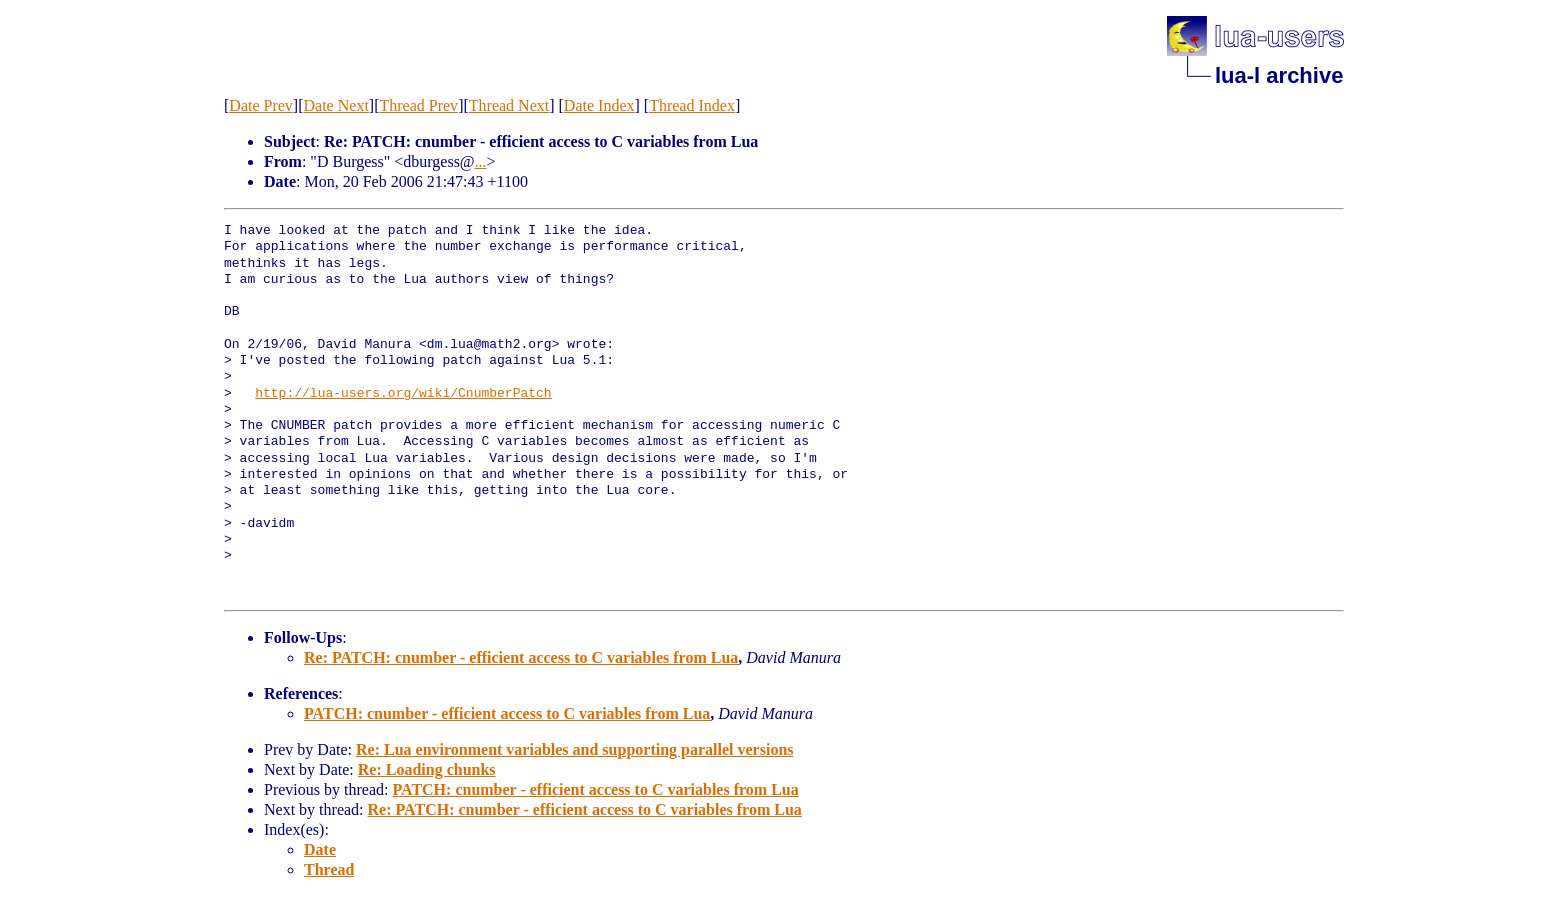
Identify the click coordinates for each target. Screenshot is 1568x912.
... (481, 161)
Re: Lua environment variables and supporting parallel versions (575, 749)
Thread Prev (418, 105)
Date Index (599, 105)
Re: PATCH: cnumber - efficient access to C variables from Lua (521, 657)
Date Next (336, 105)
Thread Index (692, 105)
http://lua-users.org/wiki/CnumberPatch (403, 394)
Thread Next (509, 105)
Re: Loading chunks (427, 769)
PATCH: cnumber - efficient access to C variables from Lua (507, 713)
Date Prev (261, 105)
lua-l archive (1279, 75)
